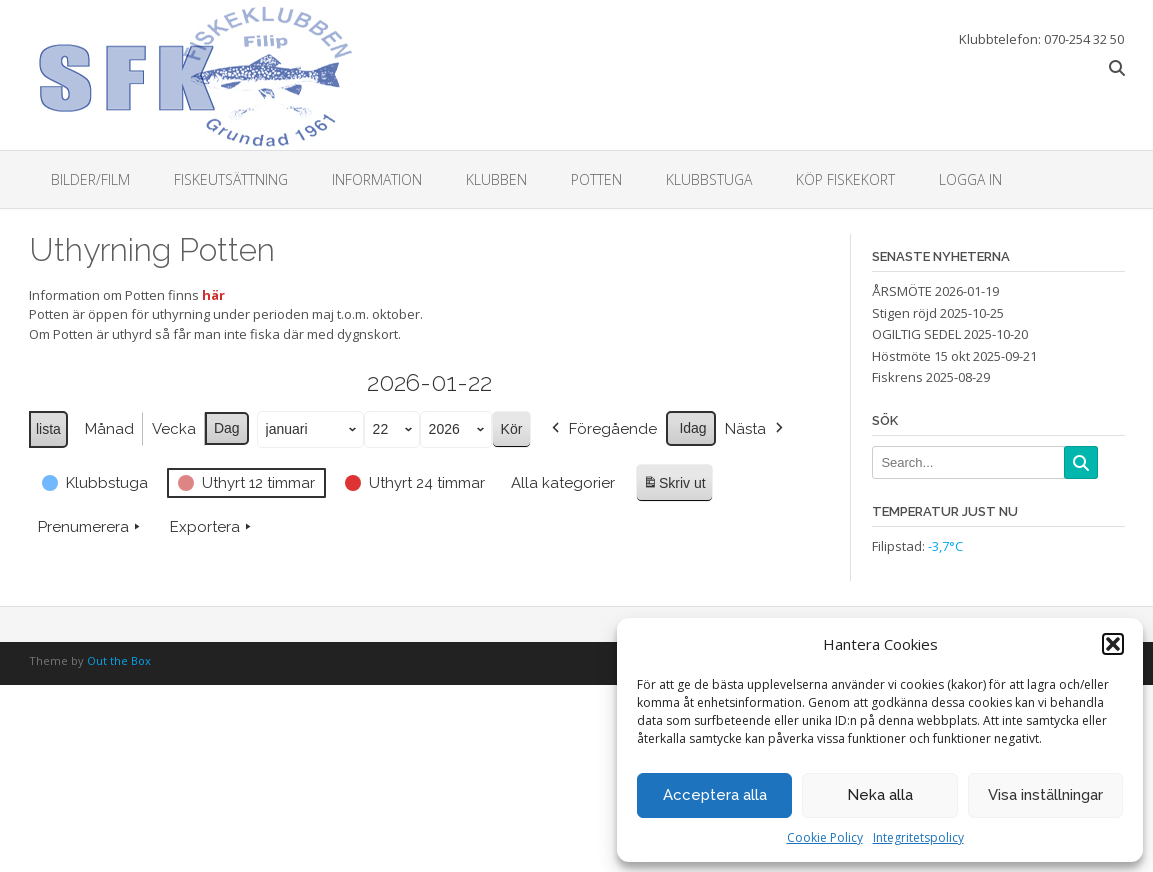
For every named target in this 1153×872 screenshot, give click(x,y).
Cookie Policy (825, 837)
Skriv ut (674, 485)
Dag (226, 428)
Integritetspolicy (918, 837)
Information (377, 179)
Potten (596, 179)
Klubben (496, 179)
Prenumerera (91, 527)
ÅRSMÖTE (902, 291)
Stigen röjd (904, 313)
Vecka (173, 429)
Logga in (970, 179)
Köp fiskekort (845, 179)
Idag (692, 428)
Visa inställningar (1045, 795)
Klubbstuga (709, 179)
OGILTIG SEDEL (916, 334)
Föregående (602, 429)
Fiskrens (897, 377)
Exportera (212, 527)
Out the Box (119, 660)
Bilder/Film (90, 179)
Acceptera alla (715, 795)
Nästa (755, 429)
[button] (1113, 644)
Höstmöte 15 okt (921, 356)
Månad (108, 429)
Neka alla (880, 795)
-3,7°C (945, 546)
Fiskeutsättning (231, 179)
